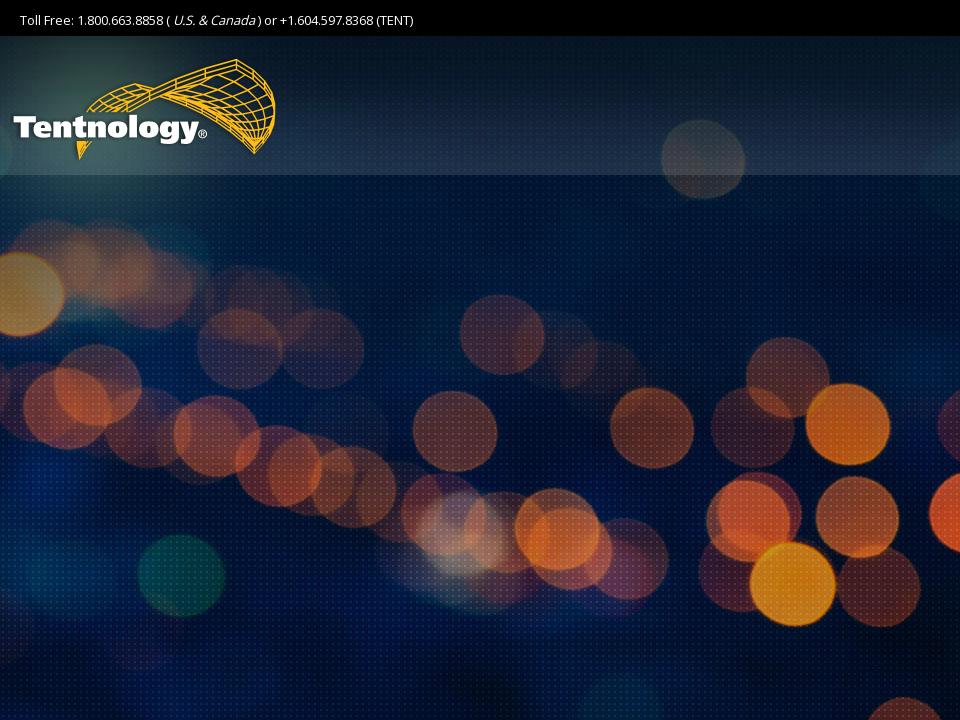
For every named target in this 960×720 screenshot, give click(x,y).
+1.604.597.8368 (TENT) (346, 20)
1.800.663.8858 (120, 20)
